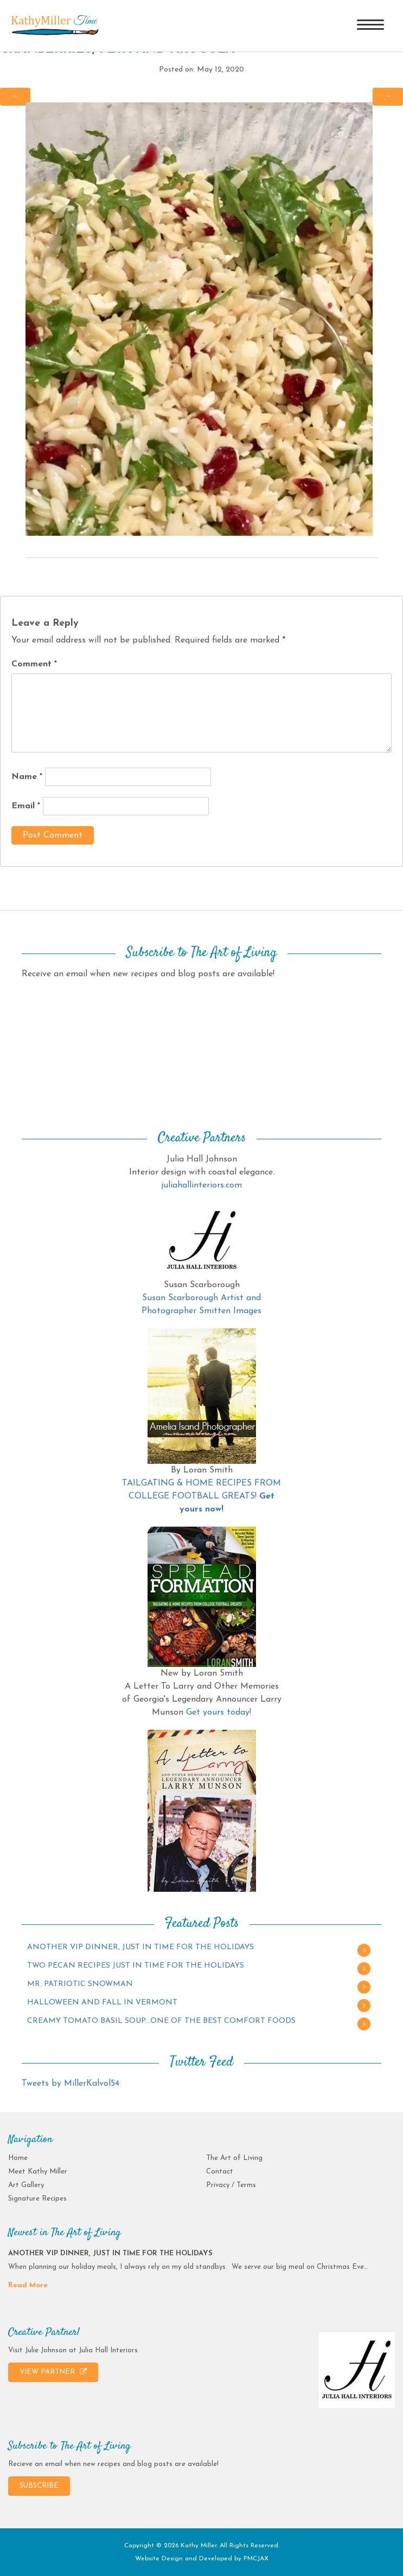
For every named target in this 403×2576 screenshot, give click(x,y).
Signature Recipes (37, 2198)
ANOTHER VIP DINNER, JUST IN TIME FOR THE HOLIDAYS (140, 1947)
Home (18, 2158)
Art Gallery (26, 2185)
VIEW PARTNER (53, 2372)
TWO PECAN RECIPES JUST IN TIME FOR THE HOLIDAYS (135, 1966)
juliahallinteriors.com (201, 1185)
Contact (219, 2171)
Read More (28, 2285)
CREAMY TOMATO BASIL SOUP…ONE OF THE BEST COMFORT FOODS (161, 2021)
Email (25, 806)
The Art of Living (234, 2158)
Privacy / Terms (231, 2185)
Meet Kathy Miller (37, 2171)
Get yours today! (218, 1712)
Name (26, 777)
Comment (34, 664)
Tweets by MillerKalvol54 (70, 2083)
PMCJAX (256, 2558)
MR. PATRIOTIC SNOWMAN (80, 1984)
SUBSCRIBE (39, 2485)
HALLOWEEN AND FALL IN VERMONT (102, 2002)
